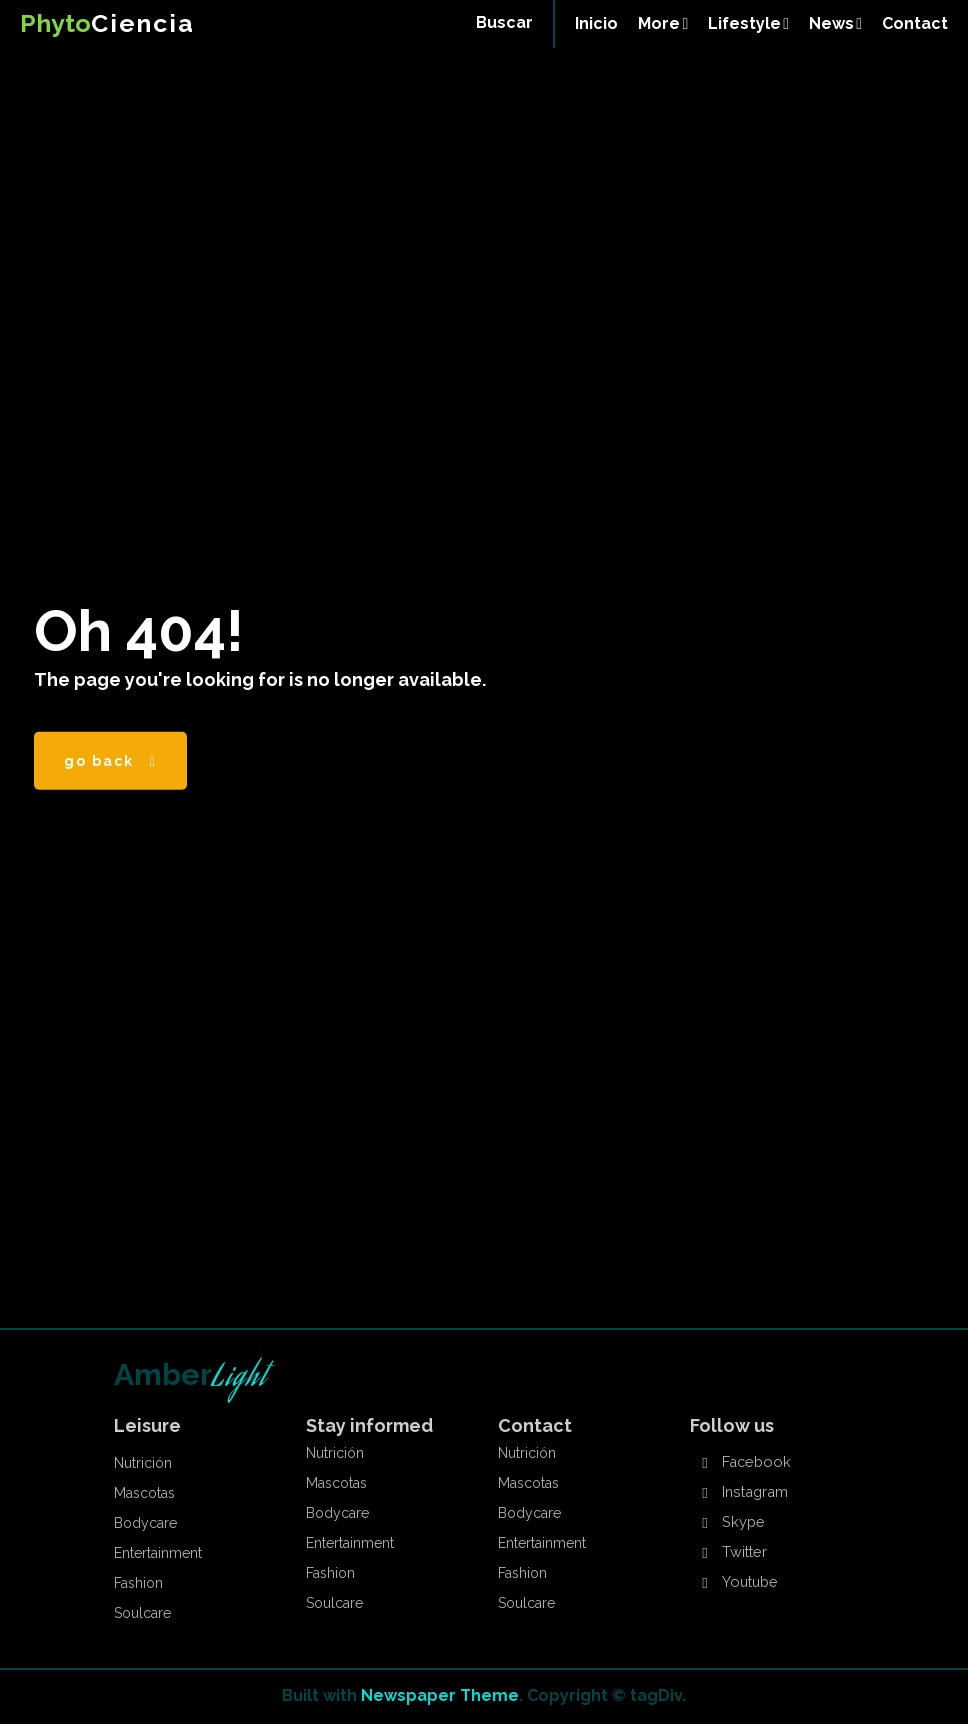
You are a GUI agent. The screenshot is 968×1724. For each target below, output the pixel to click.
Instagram (753, 1493)
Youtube (749, 1583)
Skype (742, 1523)
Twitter (743, 1553)
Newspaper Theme (440, 1695)
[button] (504, 23)
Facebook (754, 1463)
